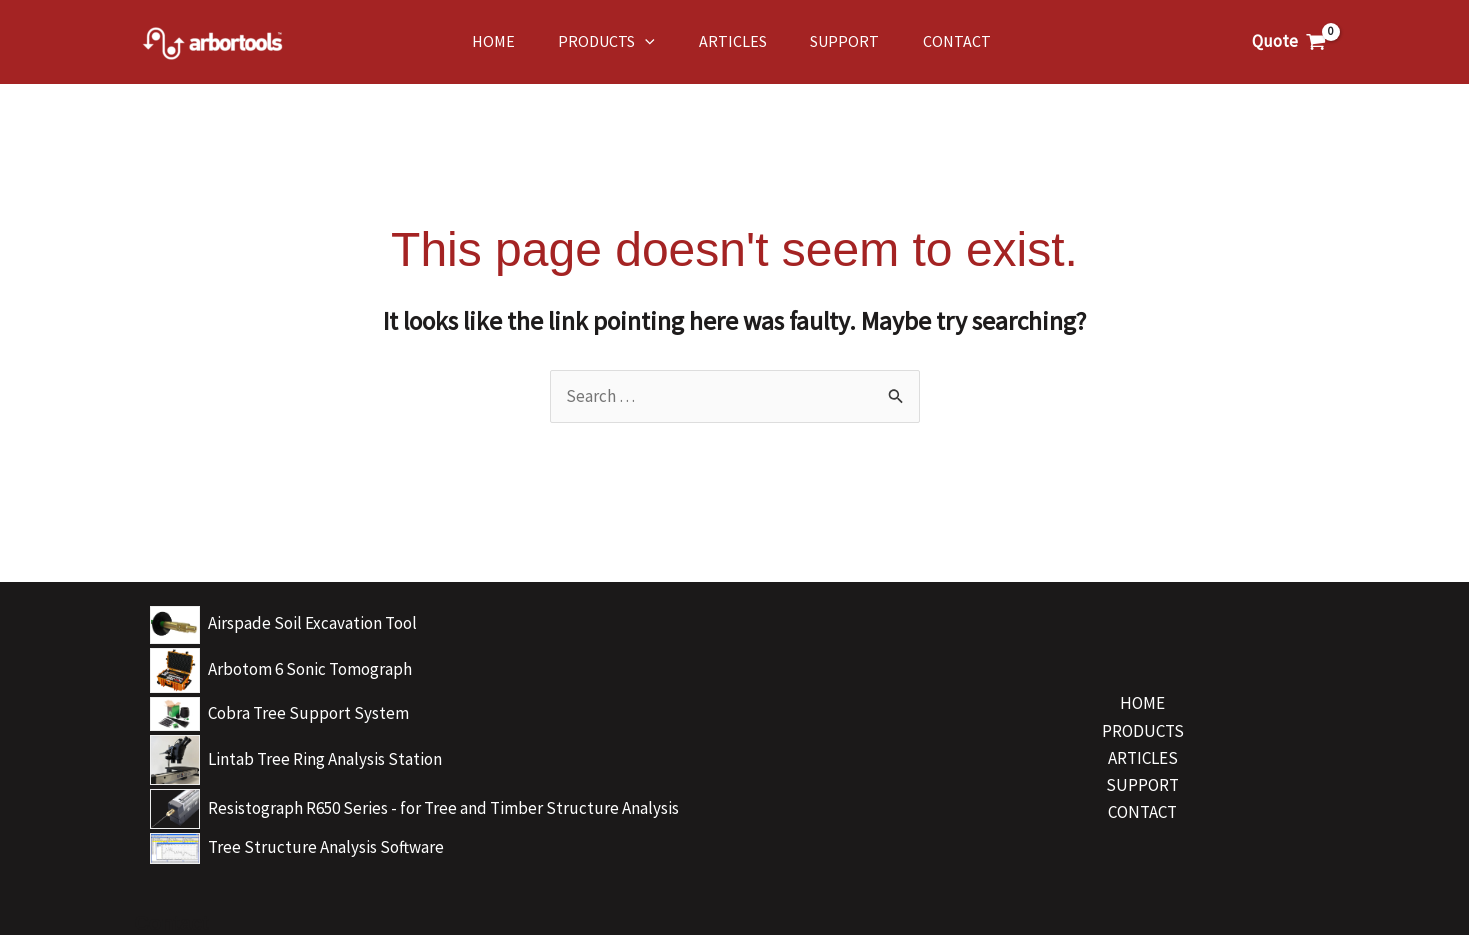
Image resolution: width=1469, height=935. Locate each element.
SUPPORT (1142, 785)
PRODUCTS (1143, 731)
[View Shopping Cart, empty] (1289, 41)
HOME (1142, 703)
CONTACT (1142, 812)
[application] (625, 42)
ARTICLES (1143, 758)
